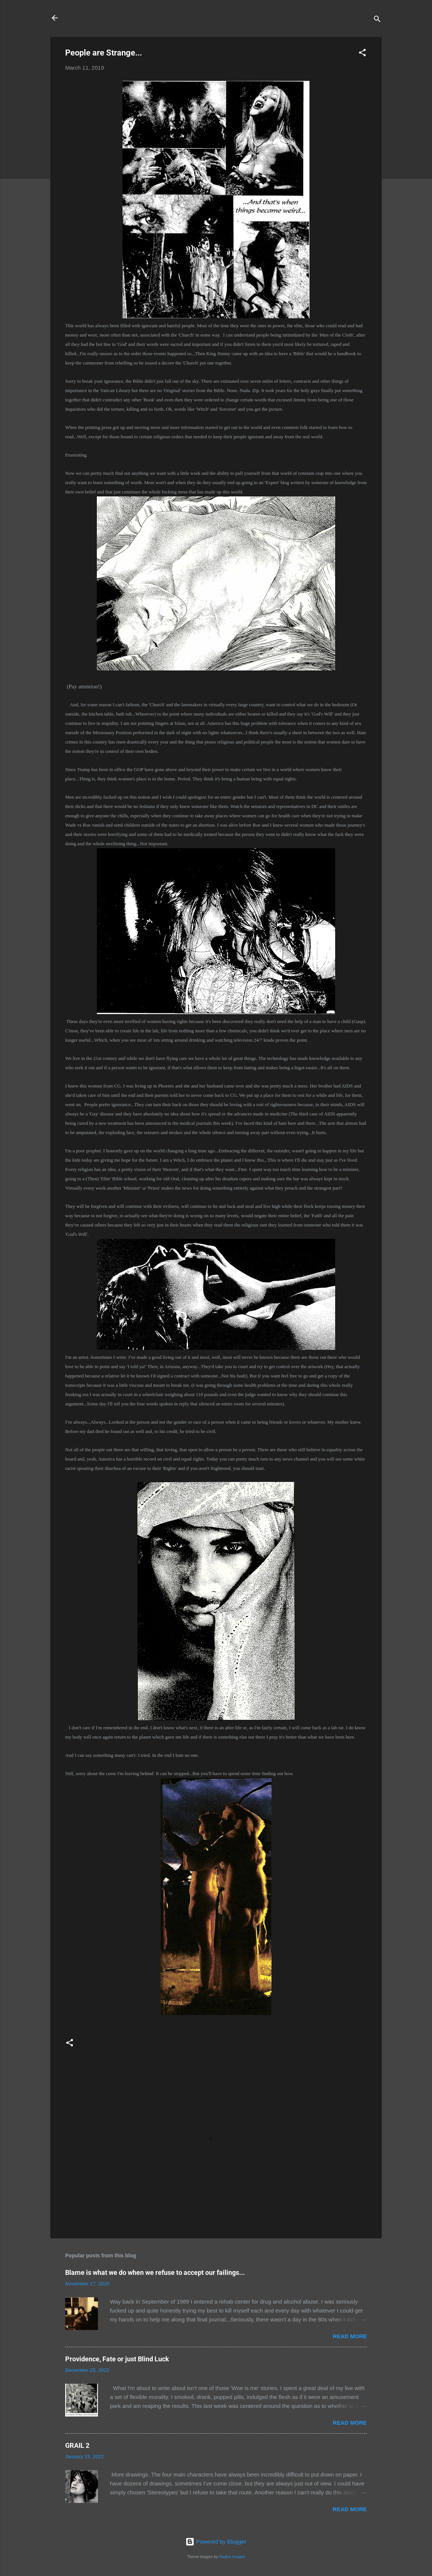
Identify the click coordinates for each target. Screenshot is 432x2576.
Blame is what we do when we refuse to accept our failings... (155, 2272)
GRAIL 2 (77, 2445)
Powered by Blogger (215, 2541)
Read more (350, 2336)
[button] (362, 54)
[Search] (377, 20)
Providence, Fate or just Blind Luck (117, 2359)
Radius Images (232, 2556)
